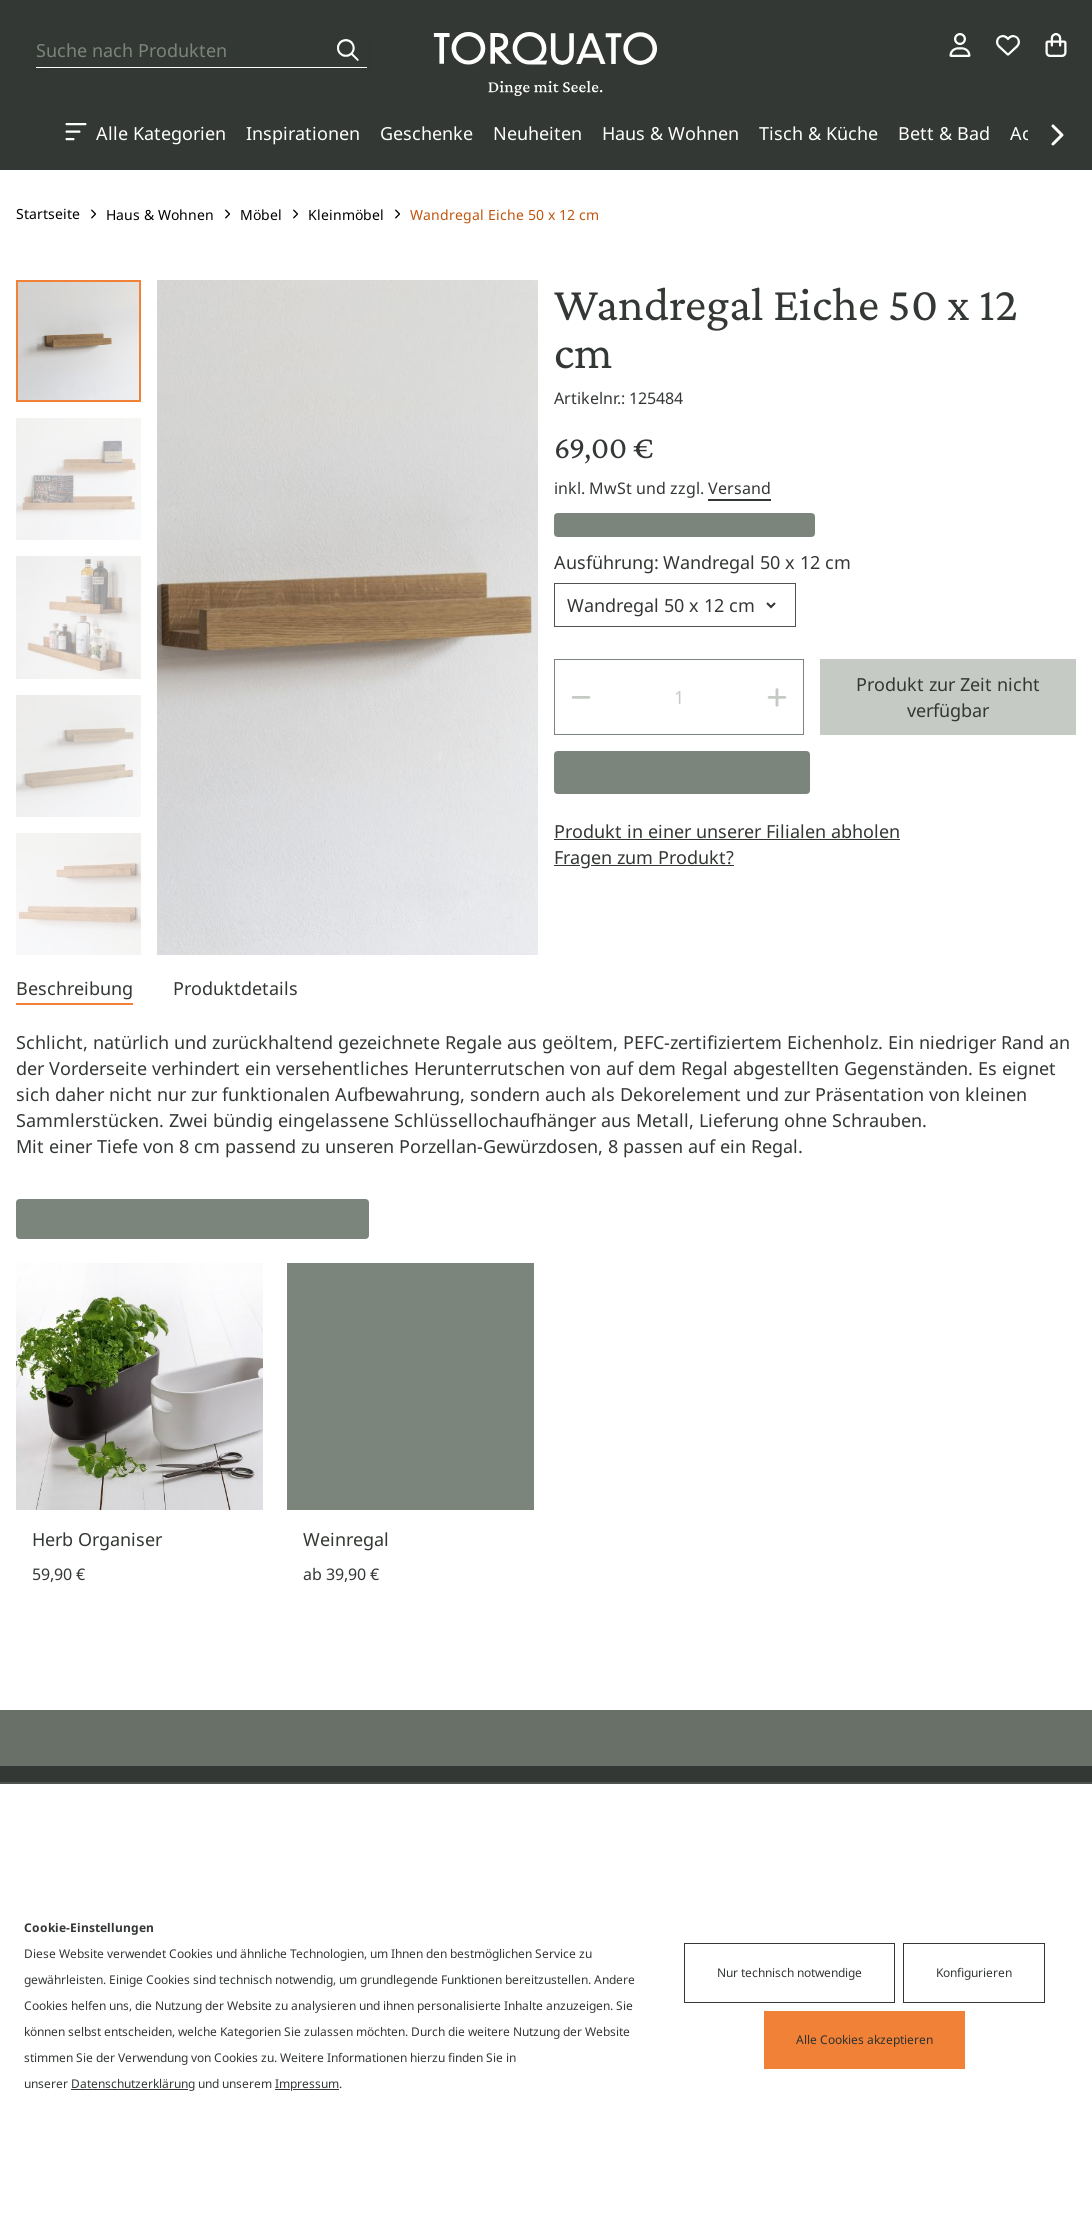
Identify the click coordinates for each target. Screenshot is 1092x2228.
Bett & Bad (944, 133)
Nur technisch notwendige (789, 1972)
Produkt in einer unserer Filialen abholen (727, 831)
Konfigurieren (974, 1972)
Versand (739, 488)
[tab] (74, 990)
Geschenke (426, 133)
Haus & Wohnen (670, 133)
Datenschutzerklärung (133, 2083)
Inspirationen (303, 133)
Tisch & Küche (818, 133)
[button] (1056, 135)
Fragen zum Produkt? (644, 857)
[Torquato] (545, 64)
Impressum (307, 2083)
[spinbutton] (679, 697)
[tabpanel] (546, 1094)
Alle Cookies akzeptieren (864, 2039)
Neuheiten (537, 133)
